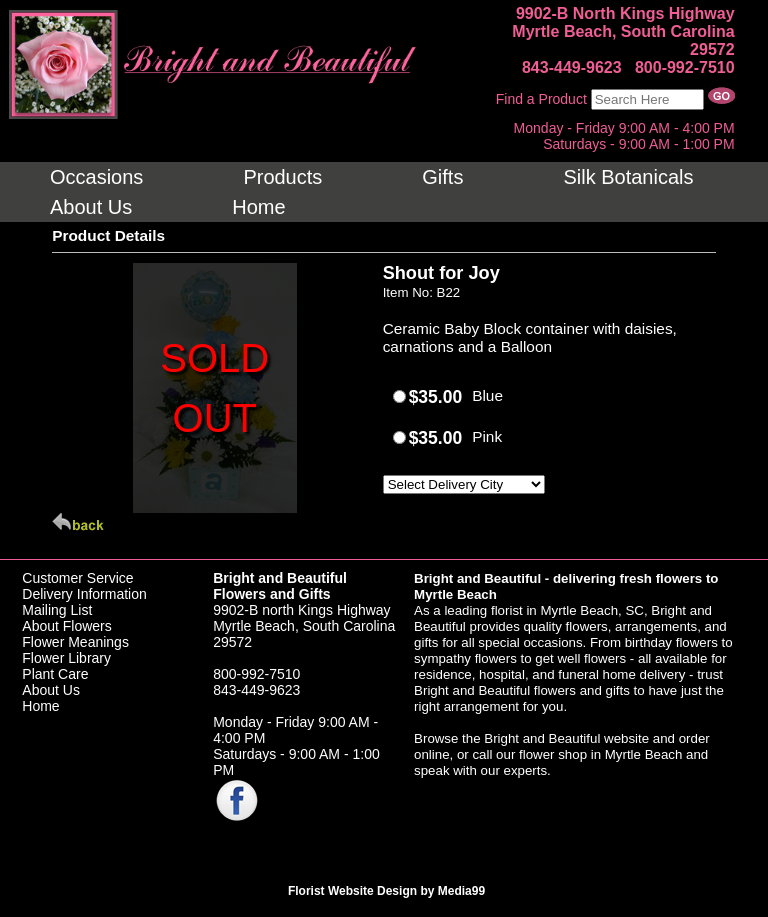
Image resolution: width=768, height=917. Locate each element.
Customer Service (77, 578)
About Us (51, 690)
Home (40, 706)
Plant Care (55, 674)
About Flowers (66, 626)
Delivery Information (84, 594)
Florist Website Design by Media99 (386, 891)
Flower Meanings (75, 642)
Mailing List (57, 610)
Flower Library (66, 658)
